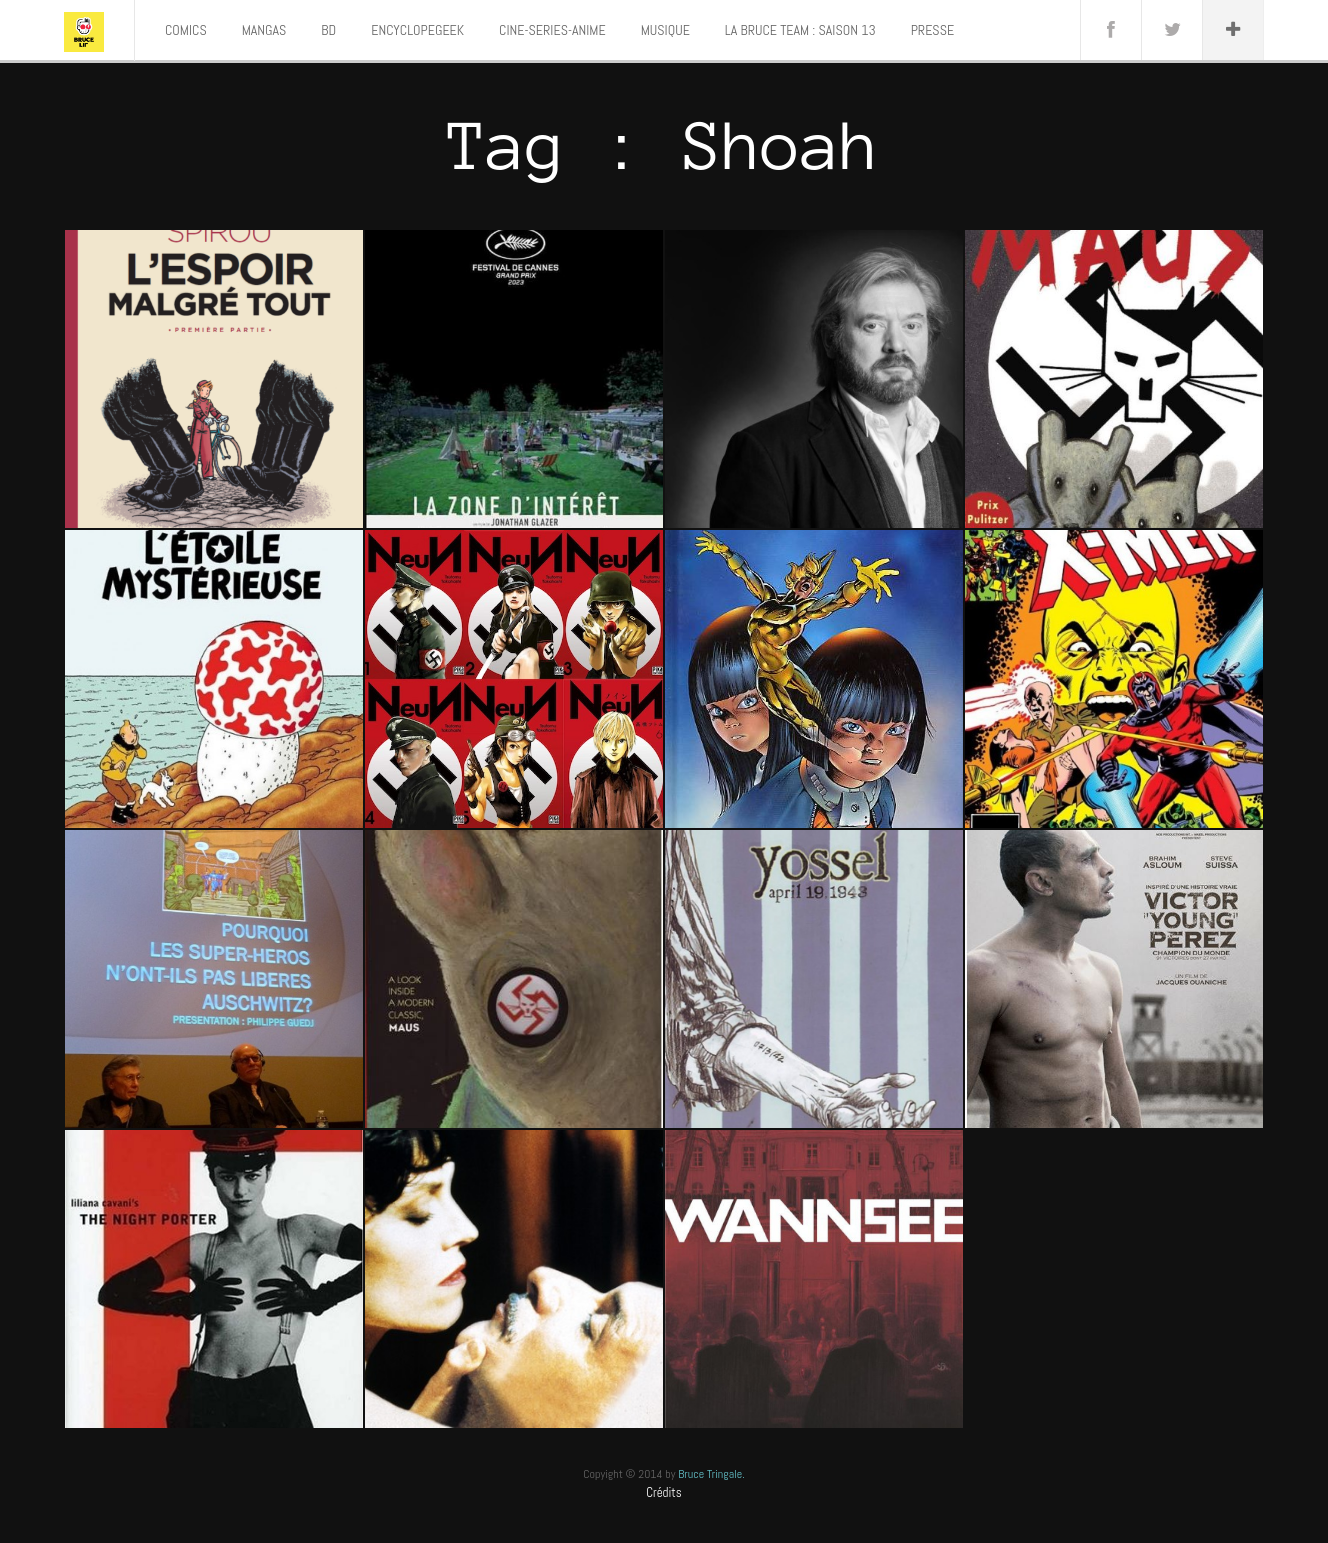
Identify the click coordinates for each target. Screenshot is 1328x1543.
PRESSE (932, 30)
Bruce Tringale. (711, 1474)
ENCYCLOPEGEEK (417, 30)
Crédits (664, 1492)
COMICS (186, 30)
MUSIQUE (665, 30)
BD (328, 30)
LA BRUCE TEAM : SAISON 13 (800, 30)
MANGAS (264, 30)
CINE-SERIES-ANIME (552, 30)
